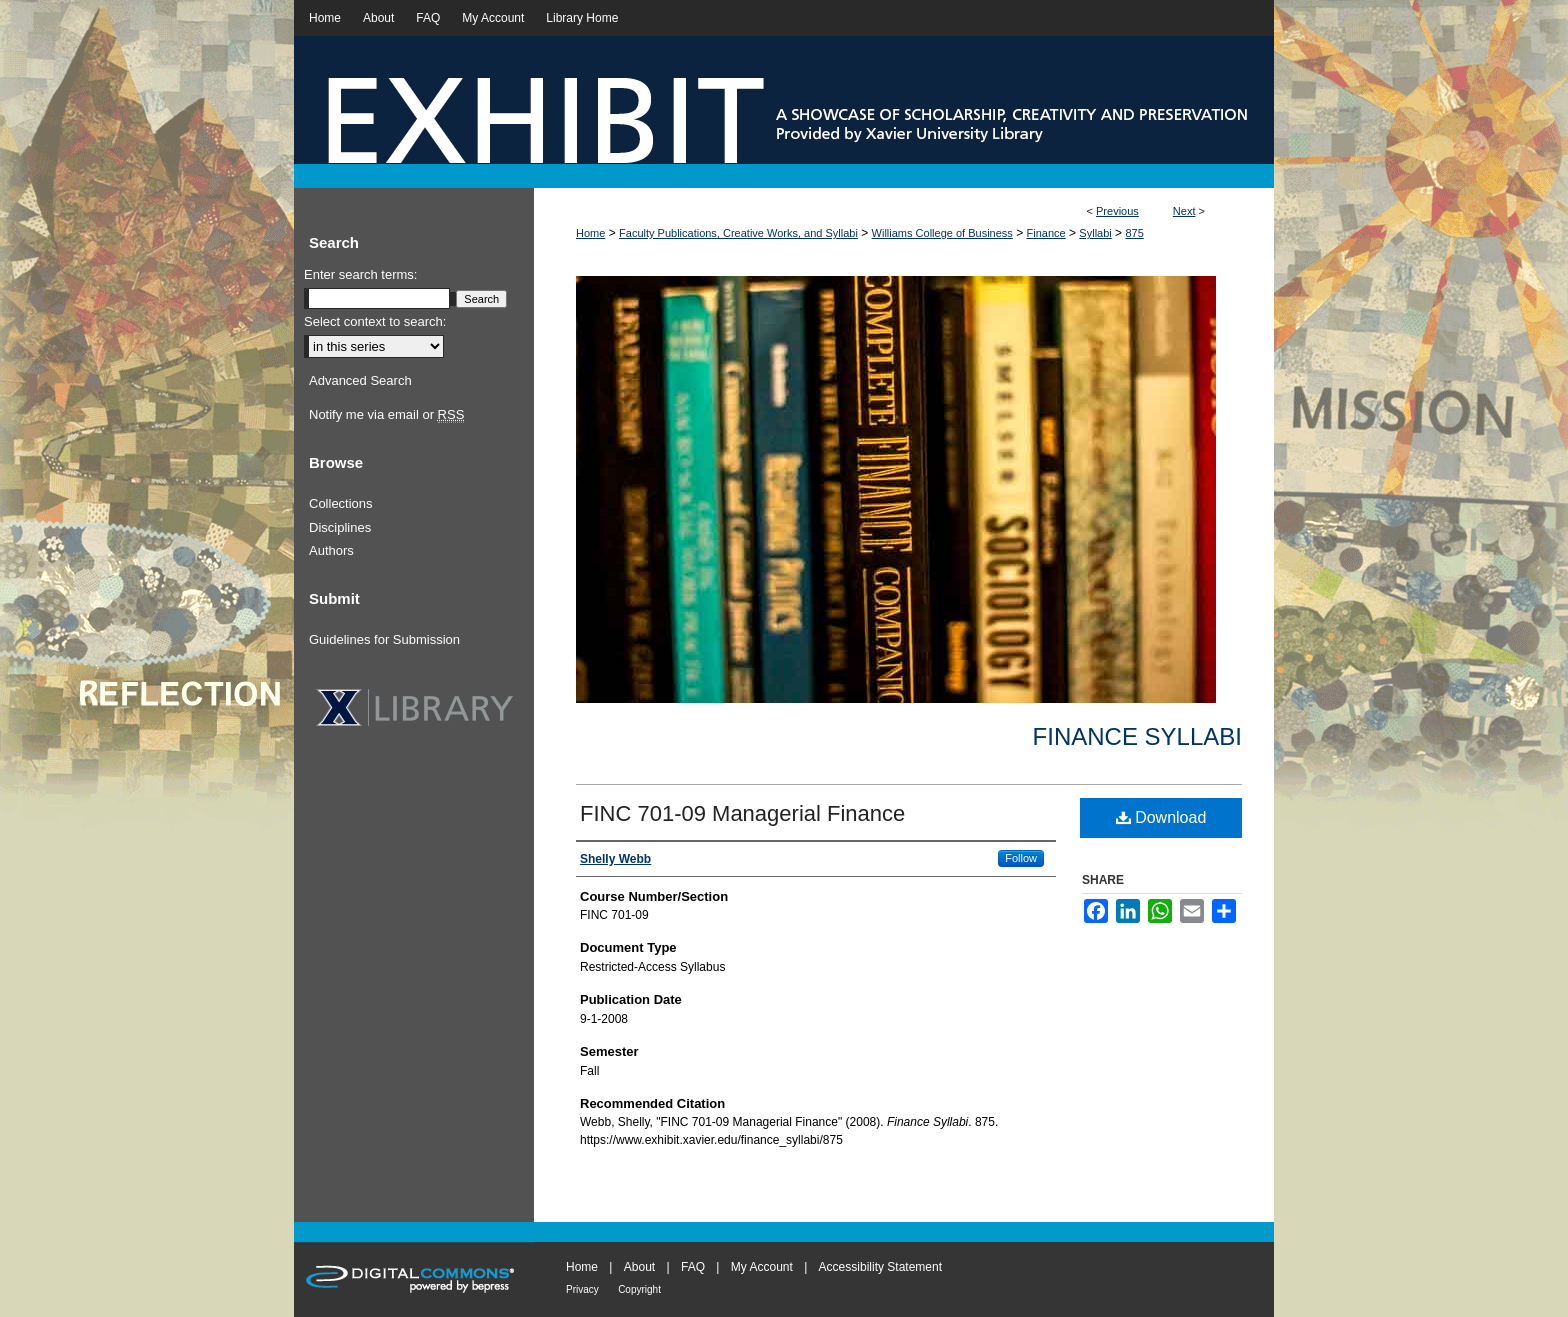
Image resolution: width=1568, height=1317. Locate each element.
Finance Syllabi (1137, 736)
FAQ (693, 1267)
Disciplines (340, 527)
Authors (331, 550)
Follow (1021, 858)
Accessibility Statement (880, 1267)
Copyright (639, 1289)
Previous (1117, 211)
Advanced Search (360, 380)
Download (1161, 817)
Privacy (582, 1289)
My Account (762, 1267)
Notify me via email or (386, 415)
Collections (341, 503)
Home (590, 233)
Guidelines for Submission (384, 639)
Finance (1046, 233)
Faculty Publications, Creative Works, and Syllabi (738, 233)
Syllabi (1095, 233)
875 (1134, 233)
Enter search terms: (360, 274)
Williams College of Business (942, 233)
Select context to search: (375, 321)
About (639, 1267)
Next (1184, 211)
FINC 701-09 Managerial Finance (742, 813)
